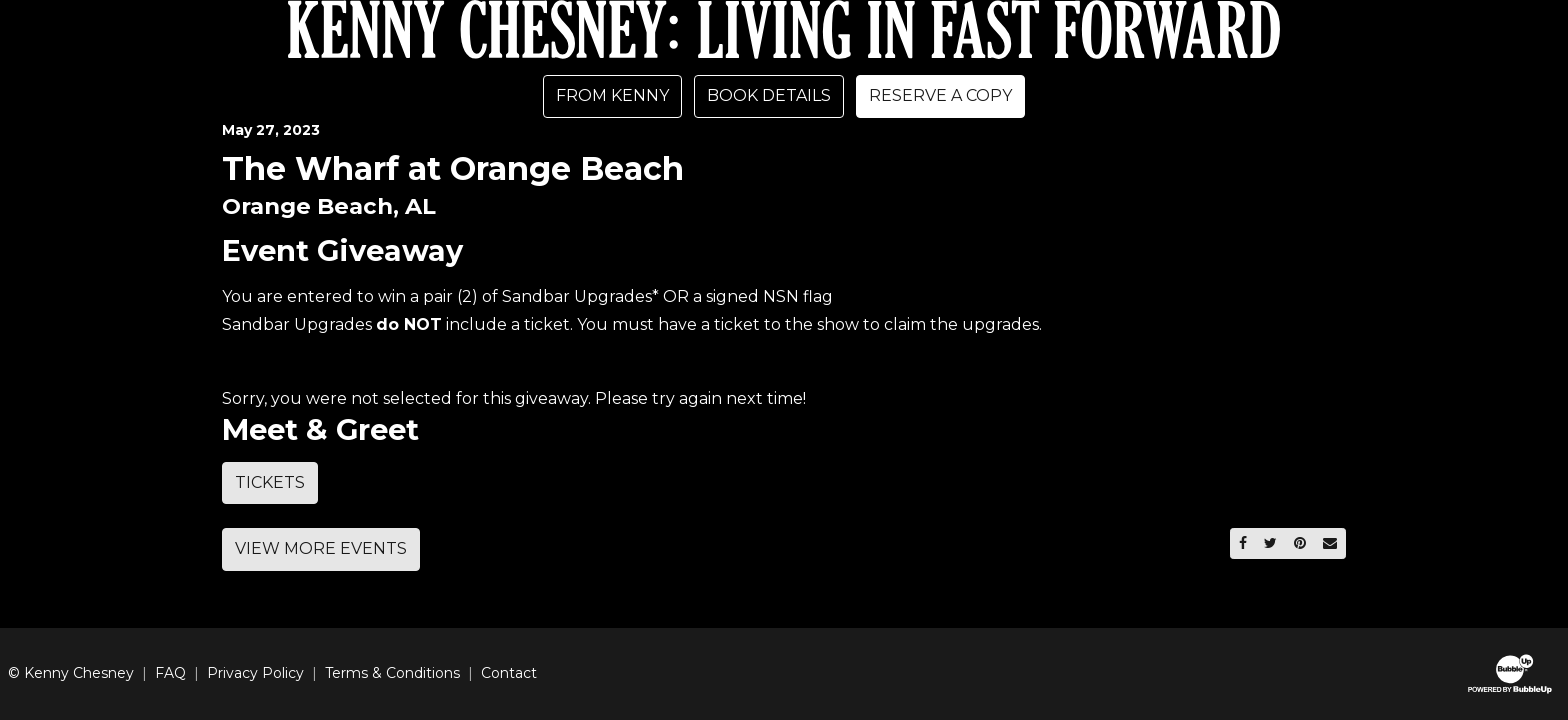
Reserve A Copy (940, 95)
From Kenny (612, 95)
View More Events (321, 548)
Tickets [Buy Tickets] (270, 482)
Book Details (769, 95)
